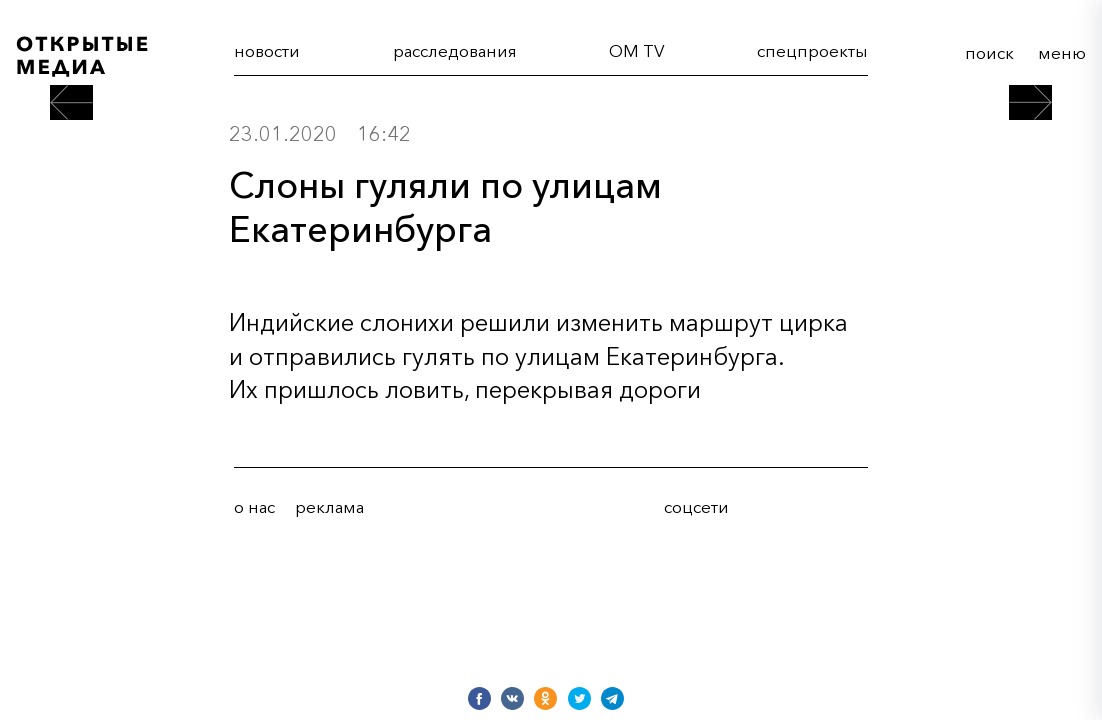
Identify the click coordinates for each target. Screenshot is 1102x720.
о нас (254, 507)
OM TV (636, 51)
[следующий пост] (1030, 102)
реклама (329, 507)
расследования (455, 51)
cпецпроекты (812, 51)
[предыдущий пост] (71, 102)
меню (1062, 53)
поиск (989, 53)
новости (267, 51)
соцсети (696, 507)
